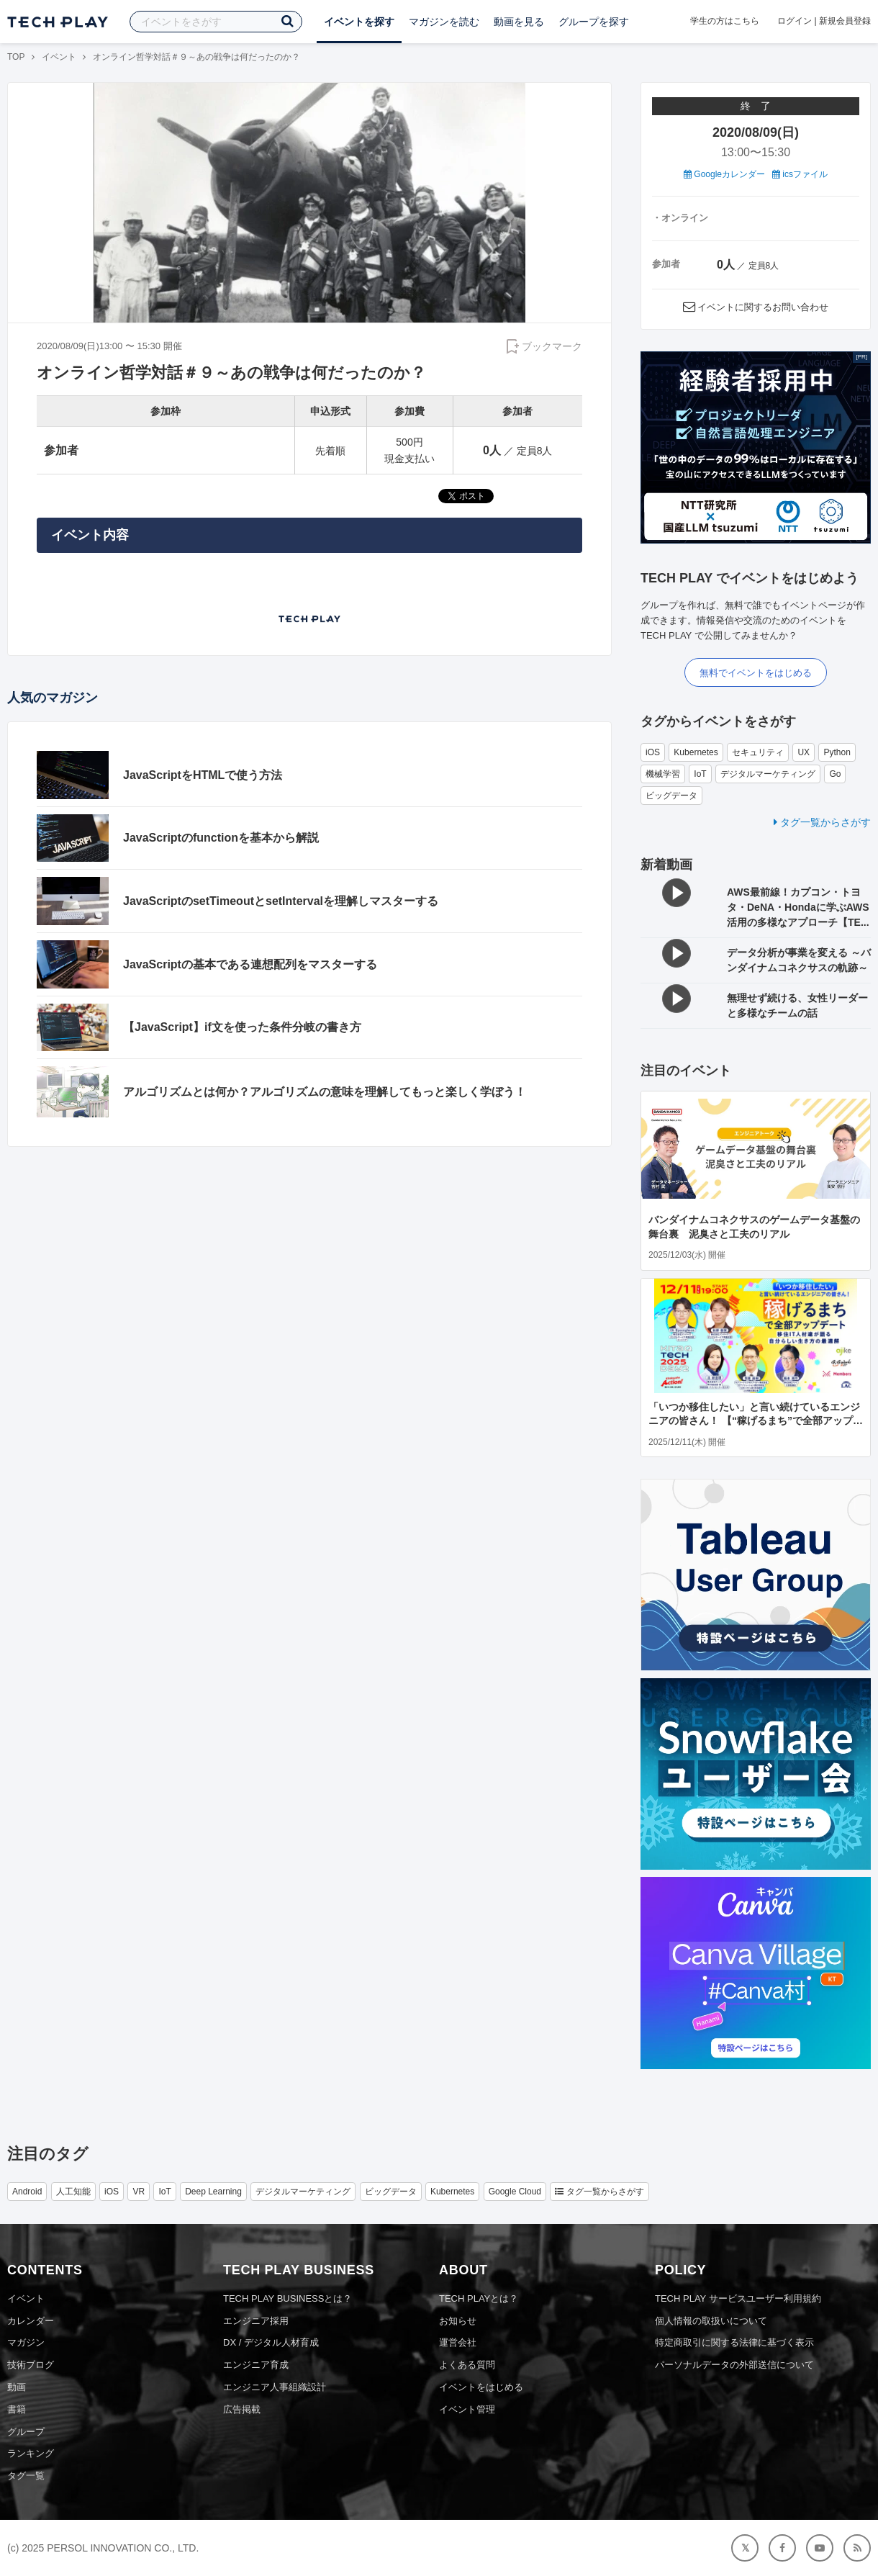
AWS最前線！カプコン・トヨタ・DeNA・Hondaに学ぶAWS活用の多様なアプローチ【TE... (798, 907)
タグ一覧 (26, 2475)
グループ (26, 2431)
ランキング (30, 2453)
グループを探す (593, 21)
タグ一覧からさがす (822, 822)
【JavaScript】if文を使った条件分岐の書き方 (242, 1027)
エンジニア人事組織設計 (274, 2387)
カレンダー (30, 2320)
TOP (15, 57)
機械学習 (663, 774)
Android (27, 2192)
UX (803, 752)
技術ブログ (30, 2364)
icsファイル (800, 174)
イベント (59, 57)
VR (138, 2192)
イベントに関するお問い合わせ (762, 307)
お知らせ (457, 2320)
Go (835, 774)
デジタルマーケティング (767, 774)
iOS (653, 752)
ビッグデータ (671, 796)
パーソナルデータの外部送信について (734, 2364)
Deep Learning (213, 2192)
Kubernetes (696, 752)
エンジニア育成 (256, 2364)
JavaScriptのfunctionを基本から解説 (221, 838)
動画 (16, 2387)
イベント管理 (467, 2409)
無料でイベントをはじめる (756, 672)
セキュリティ (758, 752)
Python (836, 752)
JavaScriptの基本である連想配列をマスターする (250, 964)
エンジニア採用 (256, 2320)
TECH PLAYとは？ (478, 2298)
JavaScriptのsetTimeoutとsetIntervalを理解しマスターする (280, 901)
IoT (700, 774)
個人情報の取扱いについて (711, 2320)
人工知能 (73, 2192)
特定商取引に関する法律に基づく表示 (734, 2342)
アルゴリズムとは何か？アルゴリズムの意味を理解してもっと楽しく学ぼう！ (324, 1092)
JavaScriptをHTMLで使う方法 (202, 775)
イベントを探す (359, 21)
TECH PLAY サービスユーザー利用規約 (738, 2298)
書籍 (16, 2409)
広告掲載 (242, 2409)
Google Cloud (515, 2192)
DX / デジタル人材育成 (271, 2342)
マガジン (26, 2342)
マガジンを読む (444, 21)
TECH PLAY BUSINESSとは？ (287, 2298)
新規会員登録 (845, 21)
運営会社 (457, 2342)
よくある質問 (467, 2364)
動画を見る (519, 21)
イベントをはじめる (481, 2387)
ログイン (794, 21)
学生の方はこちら (724, 21)
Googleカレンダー (724, 174)
